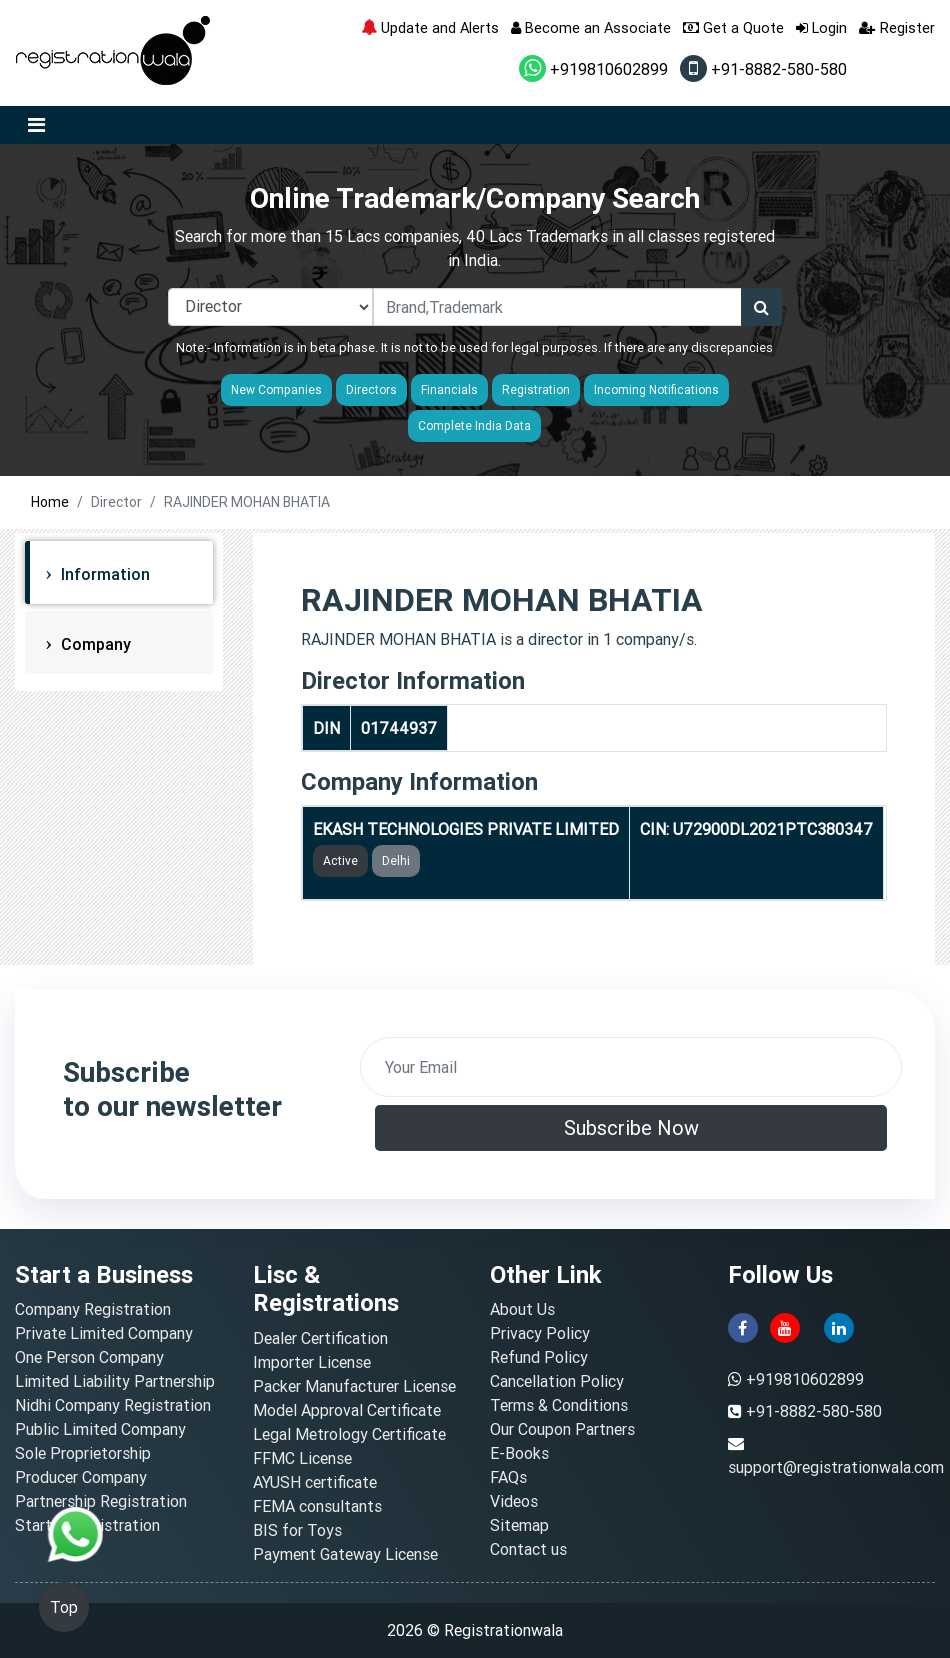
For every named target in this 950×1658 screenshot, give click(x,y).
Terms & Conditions (559, 1405)
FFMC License (302, 1458)
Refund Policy (539, 1357)
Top (64, 1607)
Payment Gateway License (345, 1554)
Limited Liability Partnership (115, 1381)
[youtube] (785, 1327)
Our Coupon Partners (562, 1429)
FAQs (508, 1477)
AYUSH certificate (315, 1482)
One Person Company (89, 1357)
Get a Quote (733, 27)
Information (103, 574)
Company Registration (93, 1309)
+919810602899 (593, 69)
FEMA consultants (317, 1506)
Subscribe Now (631, 1127)
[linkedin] (839, 1327)
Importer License (312, 1362)
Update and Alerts (430, 27)
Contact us (528, 1549)
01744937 (399, 728)
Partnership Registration (101, 1501)
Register (897, 27)
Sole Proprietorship (83, 1453)
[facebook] (743, 1327)
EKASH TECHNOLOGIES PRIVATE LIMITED (466, 829)
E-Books (519, 1453)
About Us (522, 1309)
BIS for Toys (297, 1530)
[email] (631, 1067)
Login (821, 27)
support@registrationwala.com (836, 1467)
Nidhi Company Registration (113, 1405)
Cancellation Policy (557, 1381)
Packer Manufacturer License (354, 1386)
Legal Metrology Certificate (349, 1434)
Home (50, 502)
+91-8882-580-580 (763, 69)
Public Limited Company (100, 1429)
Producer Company (81, 1477)
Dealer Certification (320, 1338)
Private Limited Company (104, 1333)
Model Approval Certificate (347, 1410)
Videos (514, 1501)
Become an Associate (591, 27)
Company (94, 644)
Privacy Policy (540, 1333)
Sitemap (519, 1525)
